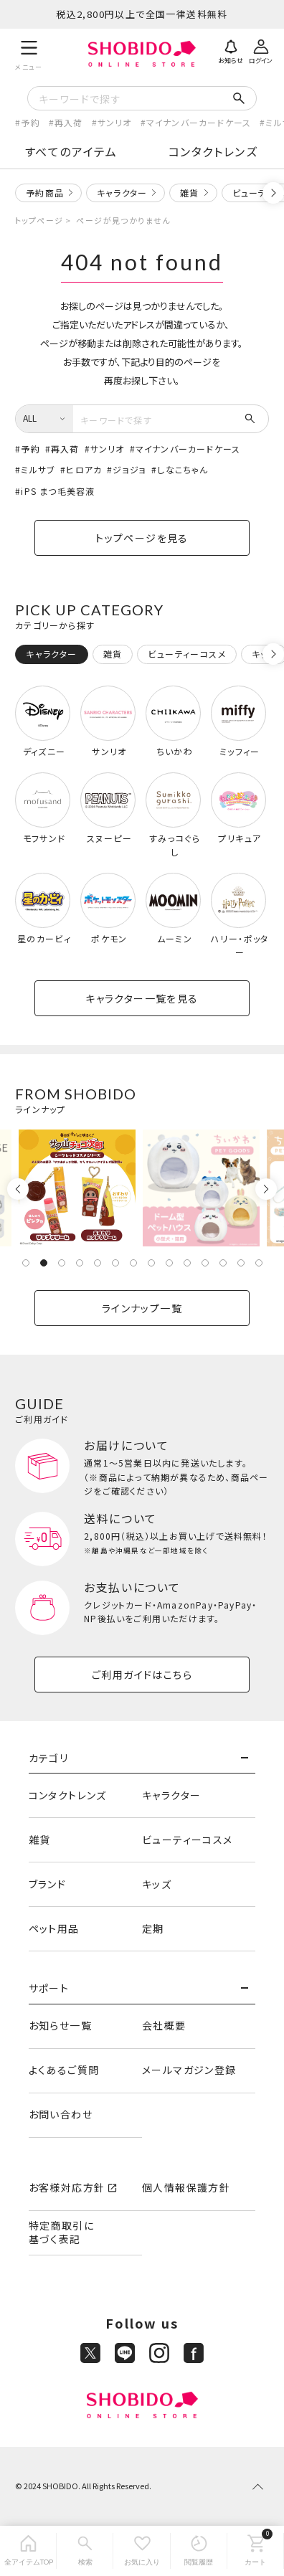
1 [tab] (25, 1262)
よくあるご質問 (64, 2070)
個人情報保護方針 (186, 2187)
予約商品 (45, 192)
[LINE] (125, 2353)
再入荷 (69, 122)
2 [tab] (43, 1262)
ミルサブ (38, 469)
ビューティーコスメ (187, 1839)
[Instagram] (159, 2353)
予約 (30, 122)
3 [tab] (61, 1262)
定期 (153, 1928)
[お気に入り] (141, 2551)
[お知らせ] (231, 50)
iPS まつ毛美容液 (58, 491)
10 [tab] (187, 1262)
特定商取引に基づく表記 (61, 2232)
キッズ (156, 1884)
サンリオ (115, 122)
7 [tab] (133, 1262)
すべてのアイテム (71, 151)
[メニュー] (29, 53)
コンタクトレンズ (213, 151)
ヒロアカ (84, 469)
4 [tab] (79, 1262)
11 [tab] (205, 1262)
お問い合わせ (61, 2114)
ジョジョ (129, 469)
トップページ (39, 220)
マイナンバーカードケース (198, 122)
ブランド (48, 1884)
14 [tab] (258, 1262)
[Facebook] (194, 2353)
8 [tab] (151, 1262)
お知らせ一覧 (60, 2025)
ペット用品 (54, 1928)
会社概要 (164, 2025)
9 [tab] (169, 1262)
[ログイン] (261, 50)
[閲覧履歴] (199, 2551)
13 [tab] (241, 1262)
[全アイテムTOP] (28, 2551)
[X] (90, 2353)
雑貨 (189, 192)
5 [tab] (97, 1262)
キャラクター (122, 192)
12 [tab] (223, 1262)
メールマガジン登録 (189, 2070)
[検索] (85, 2551)
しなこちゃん (182, 469)
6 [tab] (115, 1262)
